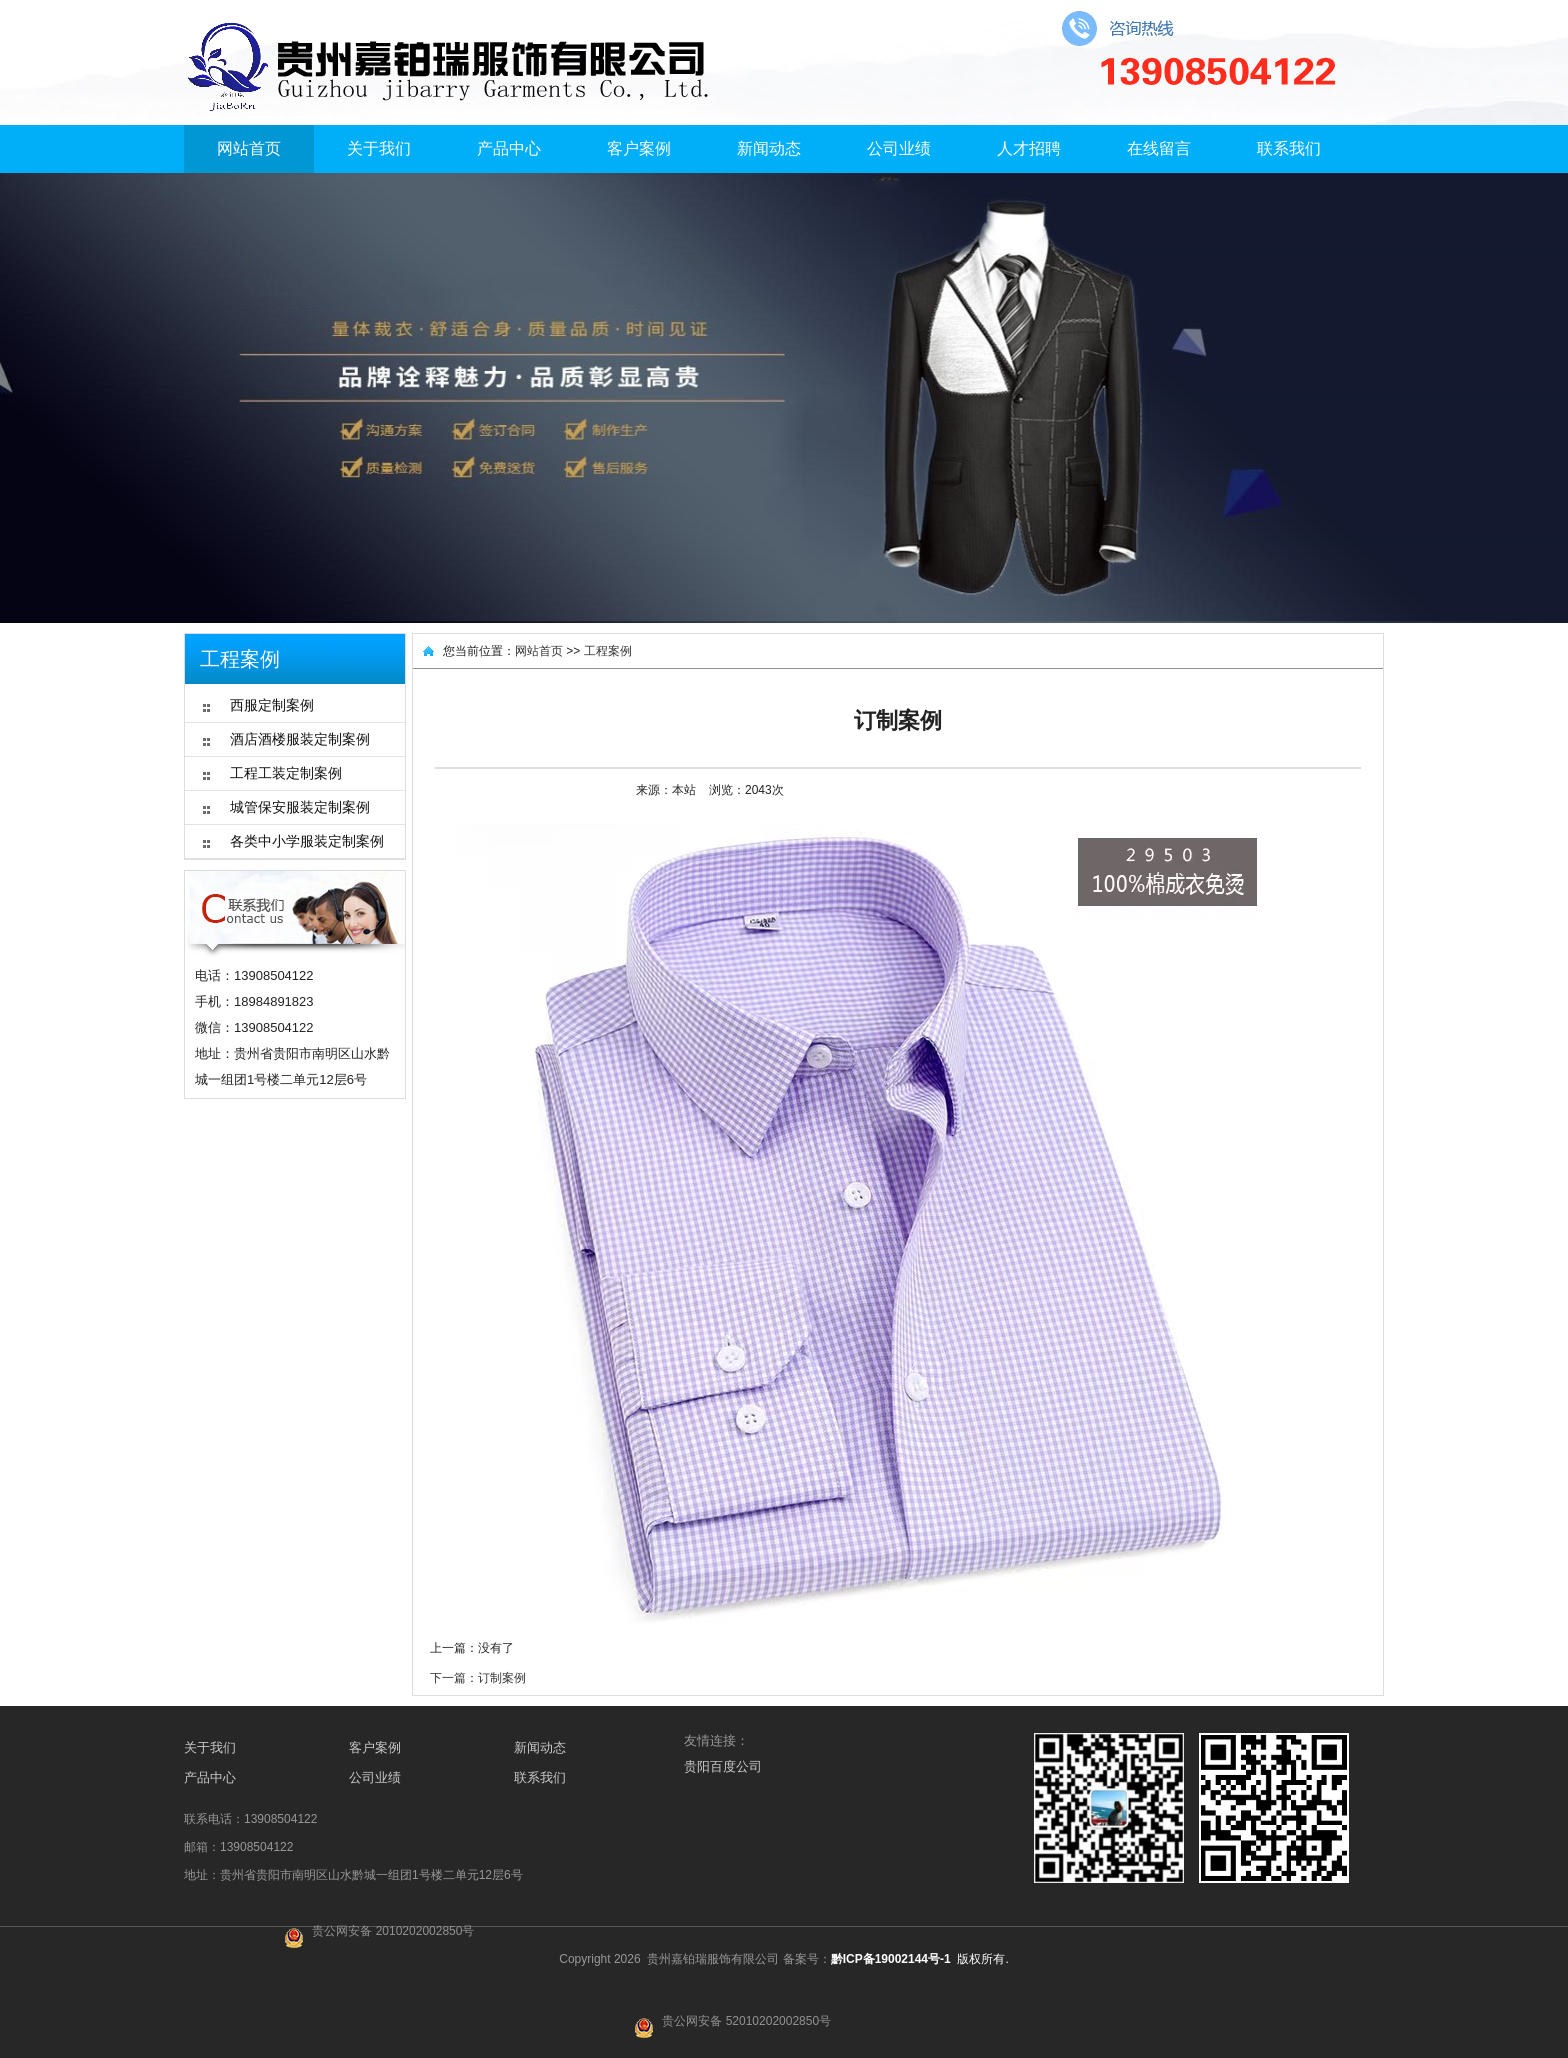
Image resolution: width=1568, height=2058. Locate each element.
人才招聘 (1029, 148)
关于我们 (379, 148)
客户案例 (639, 148)
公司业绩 (899, 148)
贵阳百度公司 (723, 1766)
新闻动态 (769, 148)
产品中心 (509, 148)
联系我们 (1289, 148)
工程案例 (608, 651)
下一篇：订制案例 (478, 1678)
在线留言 (1159, 148)
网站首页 (249, 148)
